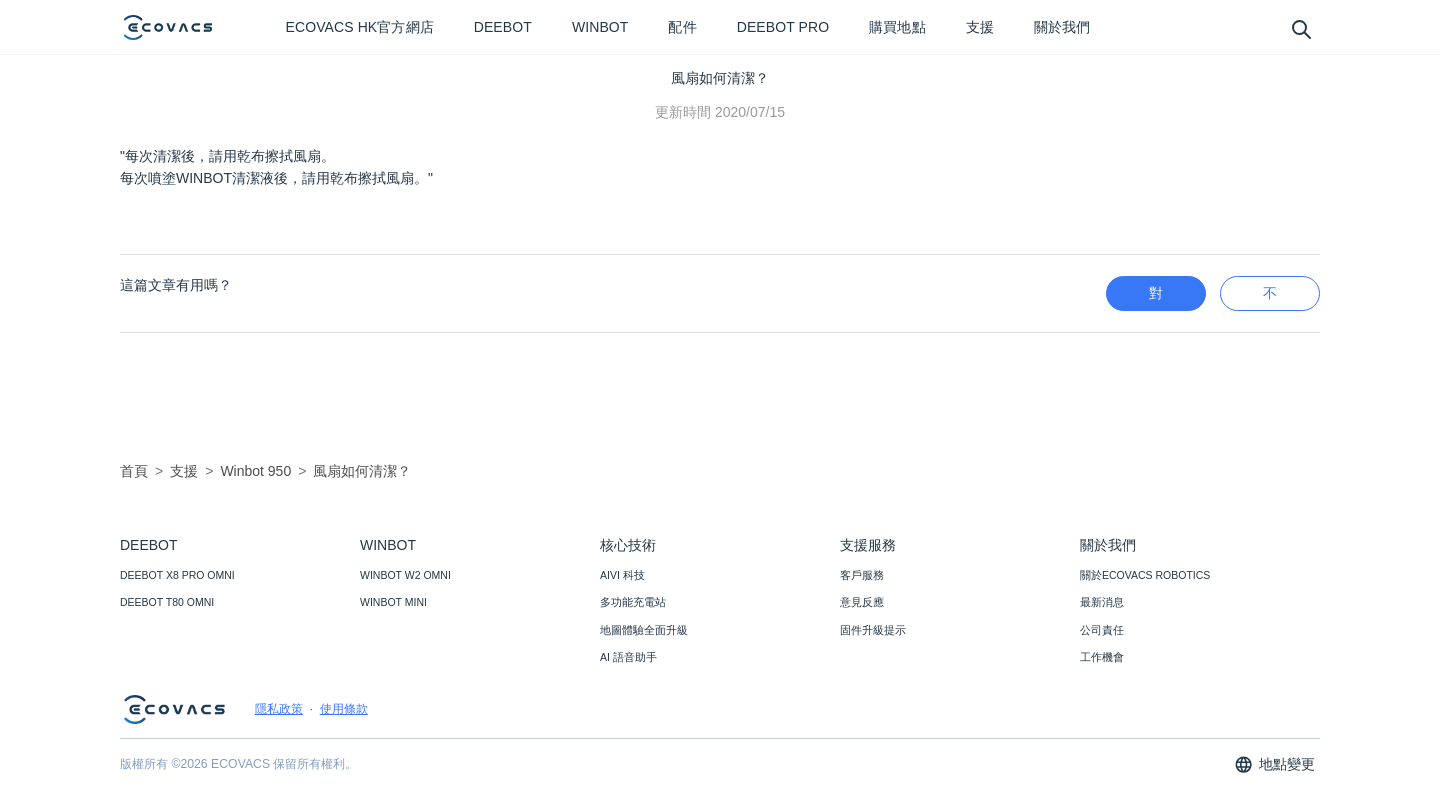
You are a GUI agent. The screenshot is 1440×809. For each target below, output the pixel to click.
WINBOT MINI (393, 602)
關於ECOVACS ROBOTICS (1145, 575)
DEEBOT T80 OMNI (167, 602)
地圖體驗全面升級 (644, 630)
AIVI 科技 (622, 575)
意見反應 (862, 602)
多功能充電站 (633, 602)
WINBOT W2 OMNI (405, 575)
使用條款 (344, 709)
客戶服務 (862, 575)
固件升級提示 (873, 630)
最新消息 (1102, 602)
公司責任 (1102, 630)
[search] (1300, 28)
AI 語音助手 (628, 657)
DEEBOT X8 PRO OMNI (177, 575)
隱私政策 (279, 709)
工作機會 (1102, 657)
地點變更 (1274, 764)
